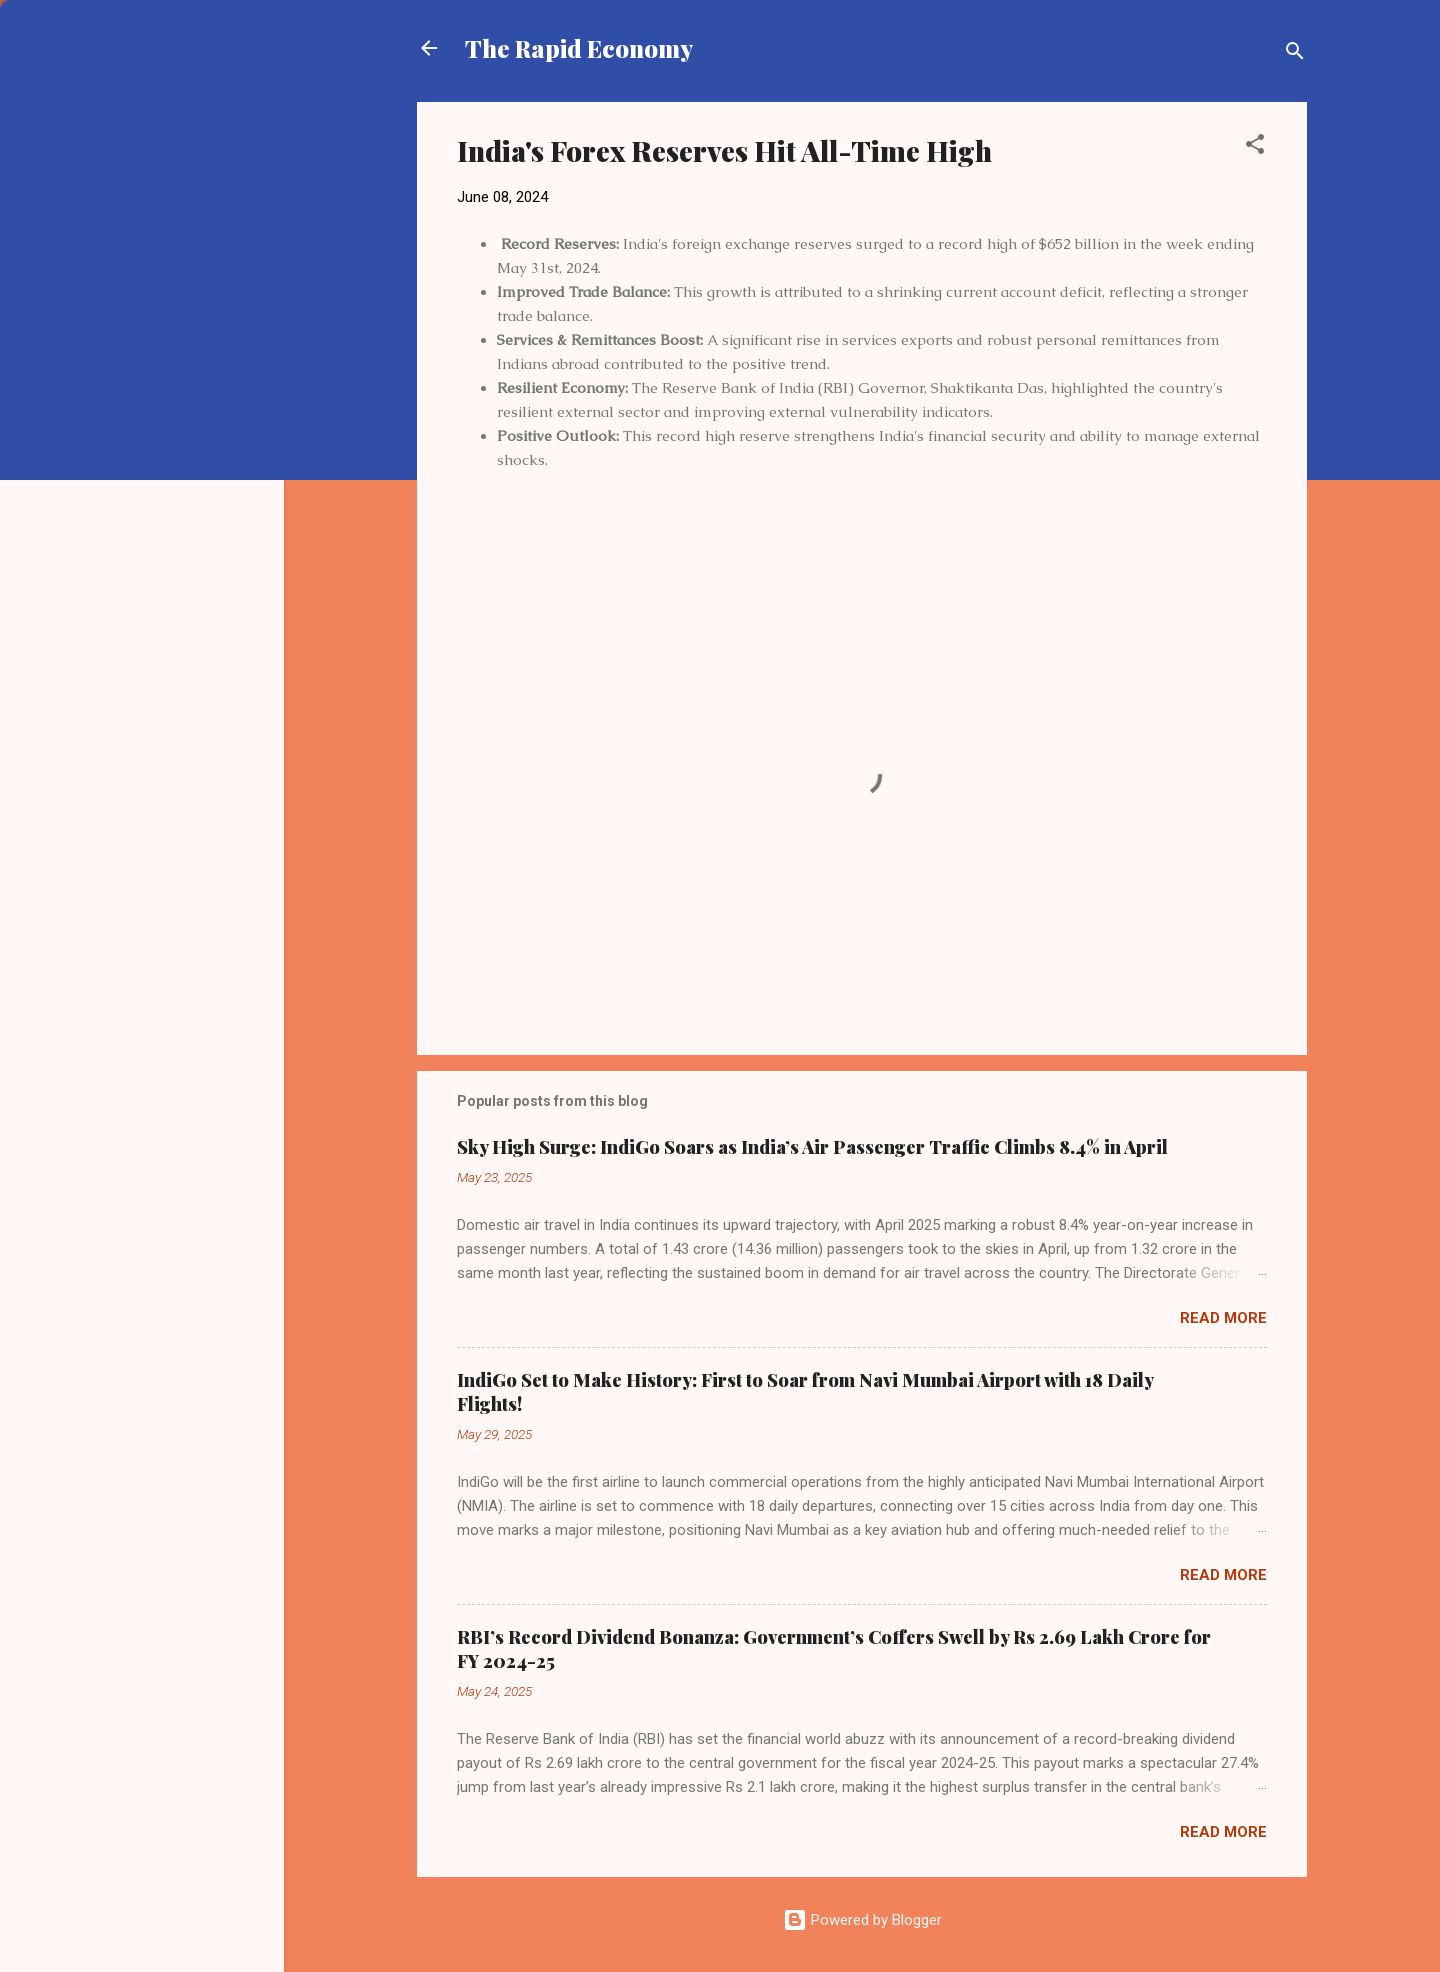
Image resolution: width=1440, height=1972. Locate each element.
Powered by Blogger (862, 1920)
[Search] (1295, 54)
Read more (1223, 1318)
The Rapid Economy (579, 48)
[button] (1255, 147)
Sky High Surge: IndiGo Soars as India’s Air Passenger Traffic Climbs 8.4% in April (812, 1147)
